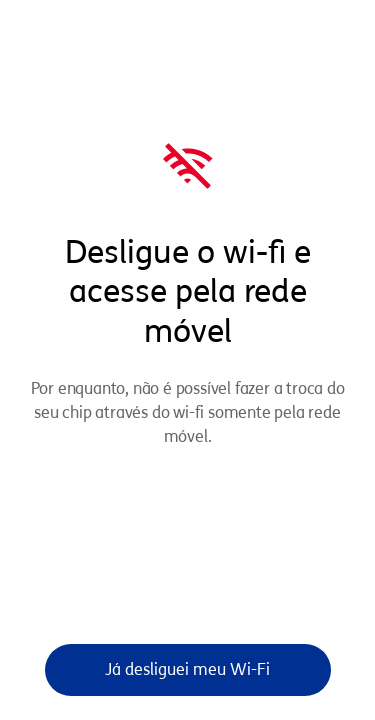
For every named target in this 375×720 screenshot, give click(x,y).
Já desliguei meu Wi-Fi (187, 669)
